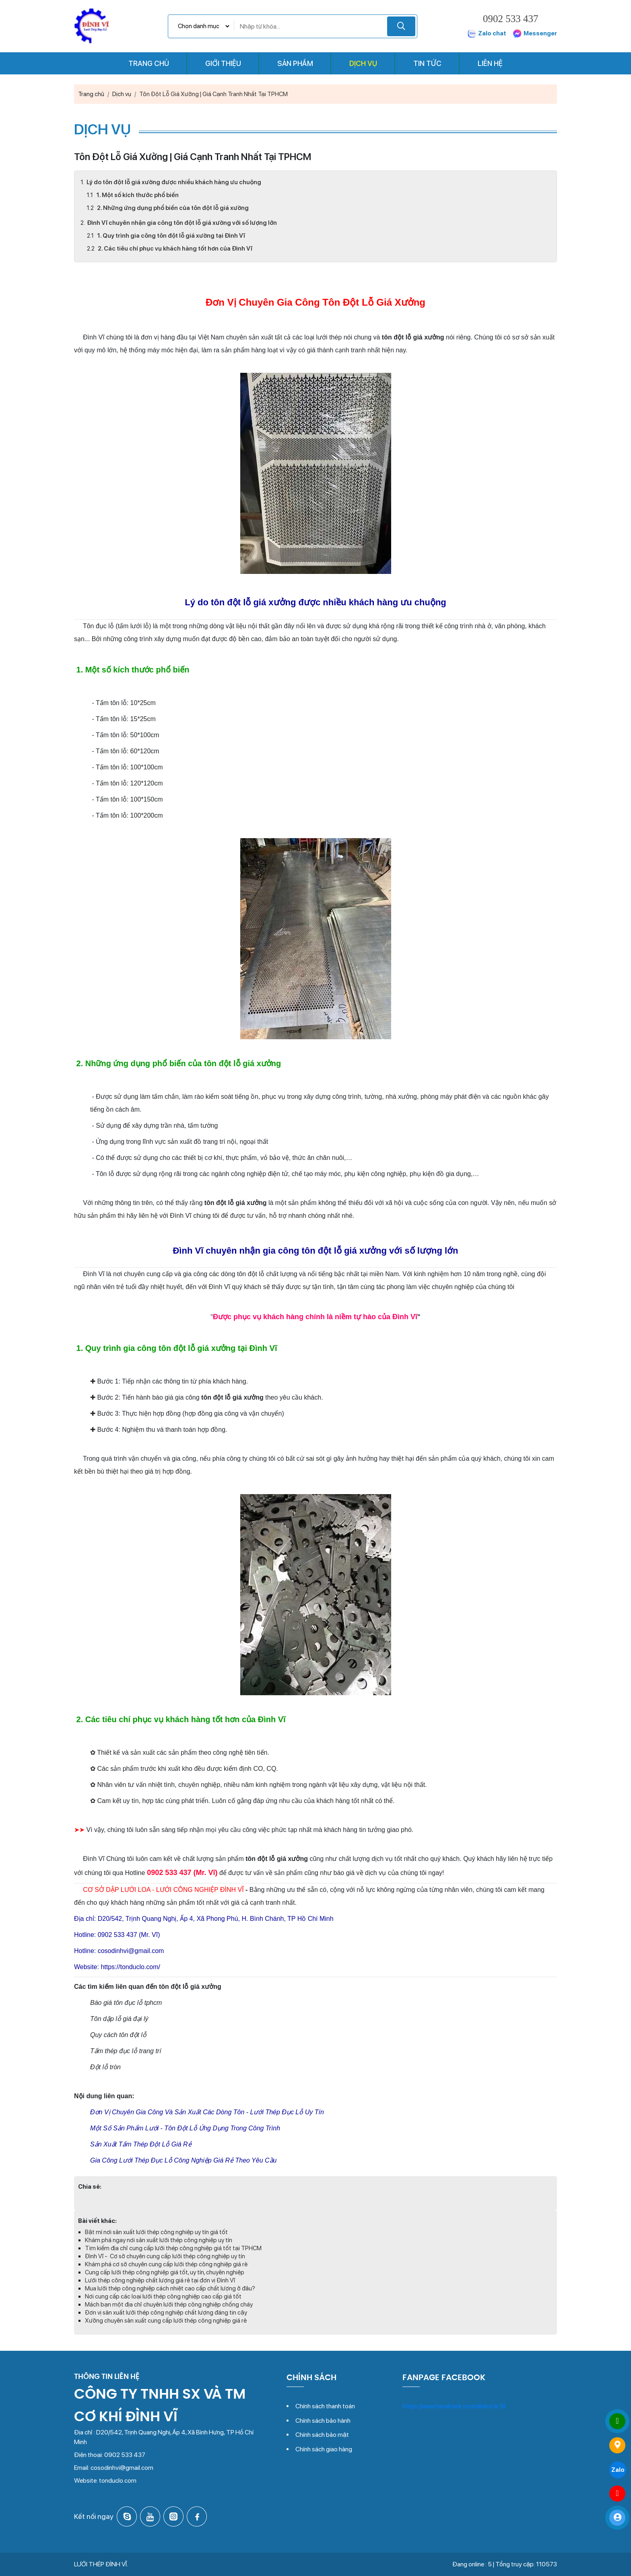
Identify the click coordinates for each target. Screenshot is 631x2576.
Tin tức (427, 63)
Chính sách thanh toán (325, 2406)
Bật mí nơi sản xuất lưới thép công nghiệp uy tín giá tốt (156, 2232)
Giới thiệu (223, 63)
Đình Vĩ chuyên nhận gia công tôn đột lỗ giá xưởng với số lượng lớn (182, 222)
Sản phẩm (295, 63)
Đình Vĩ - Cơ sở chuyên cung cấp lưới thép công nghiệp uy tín (165, 2256)
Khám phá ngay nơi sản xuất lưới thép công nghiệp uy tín (158, 2240)
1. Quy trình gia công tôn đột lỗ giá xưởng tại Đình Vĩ (170, 235)
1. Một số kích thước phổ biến (137, 195)
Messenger (534, 34)
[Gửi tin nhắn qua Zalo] (617, 2469)
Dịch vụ (363, 63)
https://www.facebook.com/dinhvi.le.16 (454, 2406)
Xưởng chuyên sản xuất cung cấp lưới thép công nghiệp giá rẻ (166, 2320)
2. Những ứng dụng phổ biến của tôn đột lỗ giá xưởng (172, 208)
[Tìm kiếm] (401, 26)
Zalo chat (486, 34)
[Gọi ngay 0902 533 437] (617, 2421)
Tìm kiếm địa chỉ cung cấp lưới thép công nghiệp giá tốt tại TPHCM (173, 2248)
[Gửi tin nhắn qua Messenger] (617, 2494)
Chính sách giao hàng (323, 2449)
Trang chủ (148, 63)
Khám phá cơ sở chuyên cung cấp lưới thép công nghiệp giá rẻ (166, 2264)
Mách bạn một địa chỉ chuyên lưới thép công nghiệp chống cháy (169, 2304)
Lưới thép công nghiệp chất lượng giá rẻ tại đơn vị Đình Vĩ (160, 2280)
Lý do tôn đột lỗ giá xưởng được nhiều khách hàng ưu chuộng (174, 182)
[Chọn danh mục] (203, 26)
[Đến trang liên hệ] (617, 2445)
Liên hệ (490, 63)
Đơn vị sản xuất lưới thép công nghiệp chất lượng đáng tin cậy (166, 2312)
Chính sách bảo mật (322, 2434)
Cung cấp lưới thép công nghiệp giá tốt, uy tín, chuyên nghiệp (164, 2272)
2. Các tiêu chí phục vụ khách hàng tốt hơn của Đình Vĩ (174, 248)
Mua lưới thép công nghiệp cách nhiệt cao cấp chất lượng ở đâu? (170, 2288)
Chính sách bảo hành (323, 2420)
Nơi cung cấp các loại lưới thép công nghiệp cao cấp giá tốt (163, 2296)
